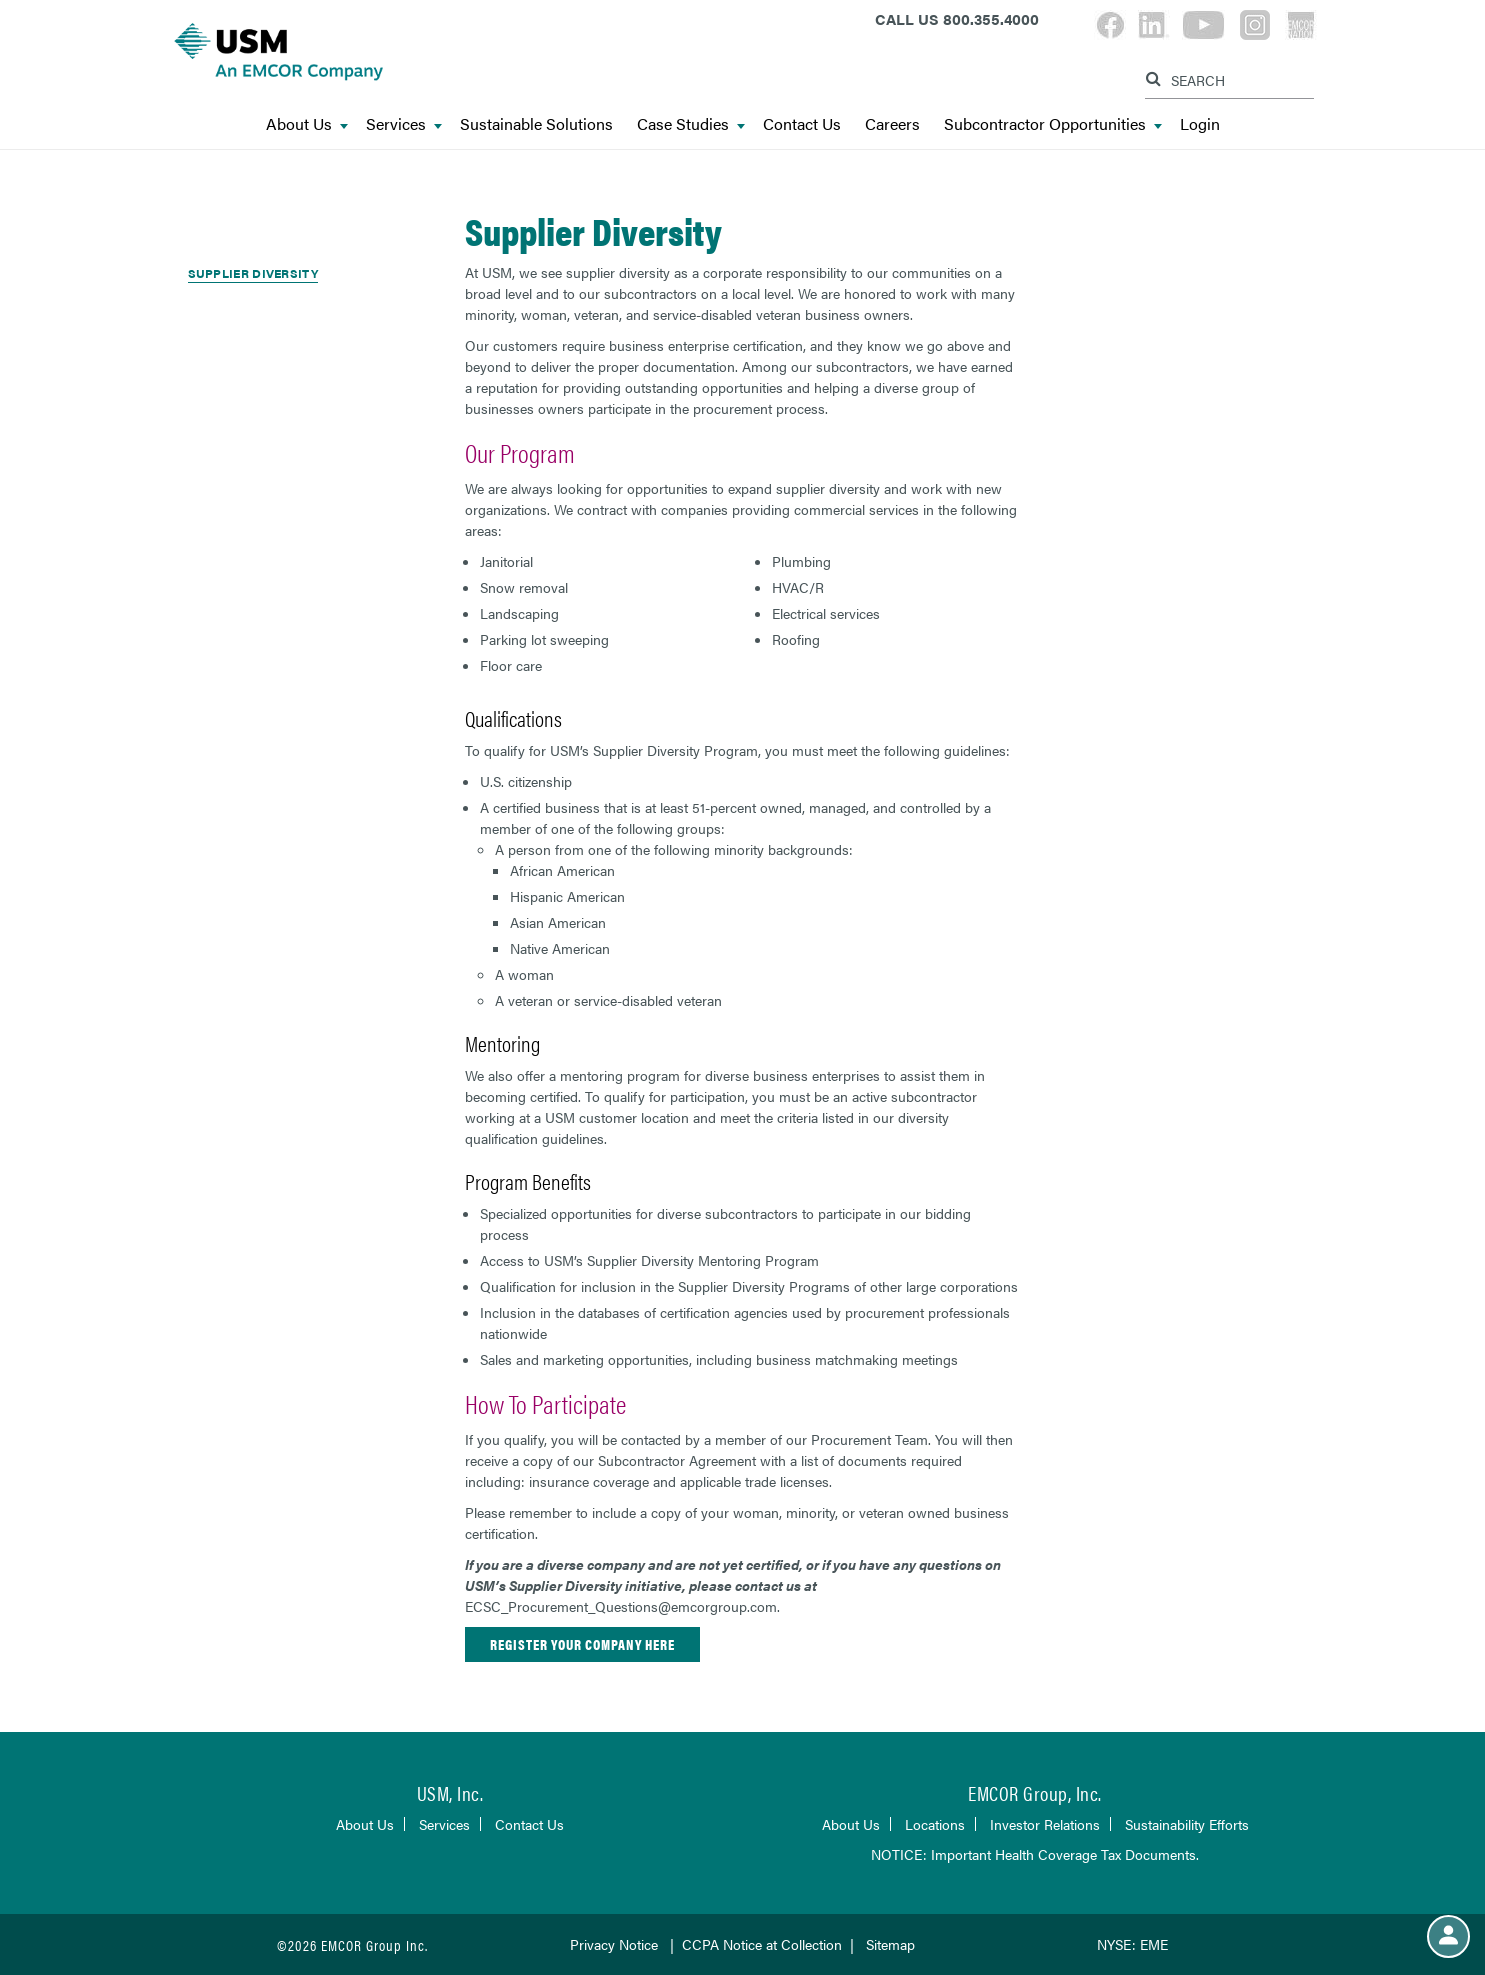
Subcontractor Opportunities (1053, 124)
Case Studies (691, 124)
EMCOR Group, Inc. (1035, 1792)
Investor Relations (1045, 1824)
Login (1200, 124)
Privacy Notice (614, 1944)
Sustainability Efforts (1187, 1824)
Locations (935, 1824)
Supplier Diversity (253, 273)
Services (404, 124)
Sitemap (890, 1944)
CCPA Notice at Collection (762, 1944)
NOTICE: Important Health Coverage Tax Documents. (1035, 1854)
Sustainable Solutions (536, 124)
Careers (892, 124)
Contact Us (802, 124)
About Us (307, 124)
